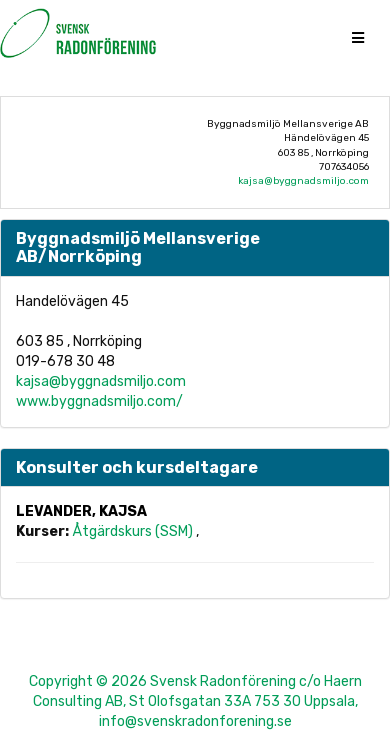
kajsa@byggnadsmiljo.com (303, 181)
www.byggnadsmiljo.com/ (99, 401)
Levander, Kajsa (81, 511)
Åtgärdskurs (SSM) (134, 531)
